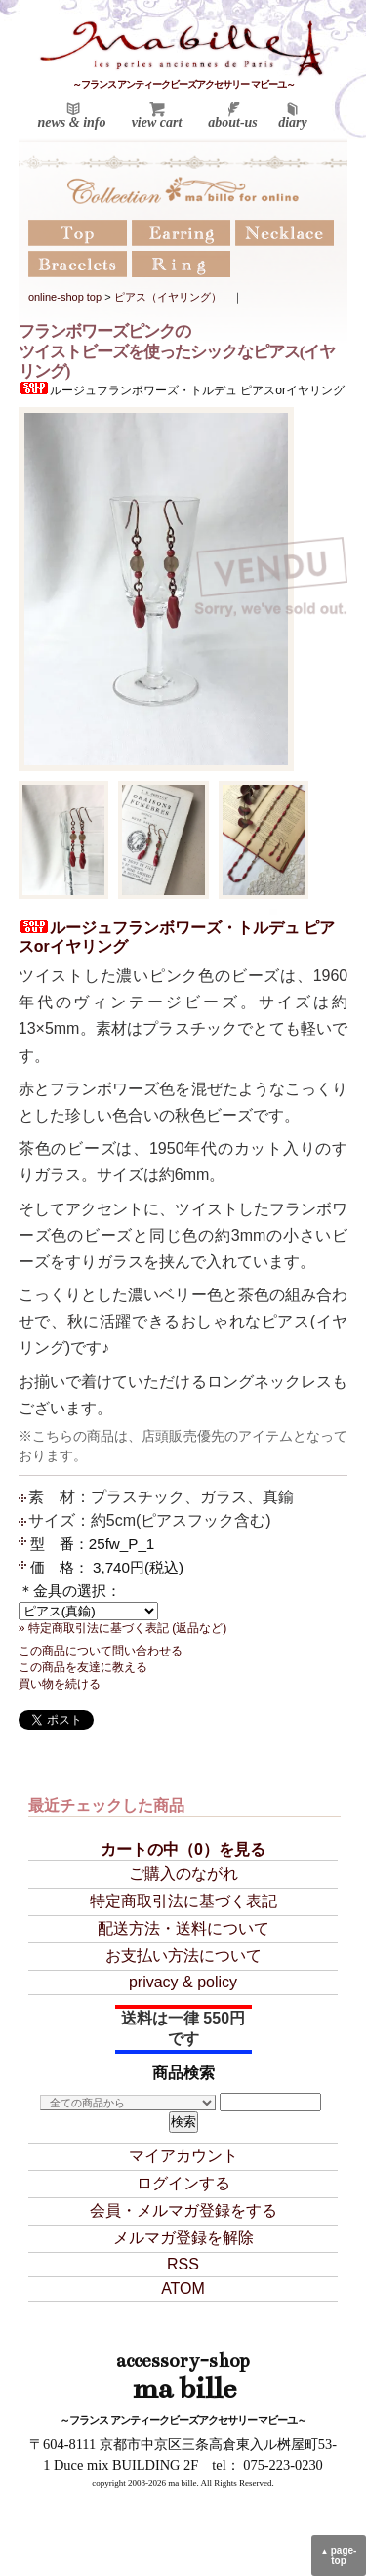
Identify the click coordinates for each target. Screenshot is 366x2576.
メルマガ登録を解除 (183, 2237)
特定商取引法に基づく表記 (183, 1901)
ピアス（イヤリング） (168, 297)
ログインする (183, 2183)
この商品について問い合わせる (101, 1650)
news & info (71, 122)
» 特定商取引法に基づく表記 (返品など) (123, 1628)
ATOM (183, 2288)
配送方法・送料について (183, 1928)
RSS (183, 2264)
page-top (339, 2555)
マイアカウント (183, 2155)
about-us (233, 122)
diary (292, 122)
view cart (157, 122)
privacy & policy (183, 1982)
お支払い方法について (183, 1955)
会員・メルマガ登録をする (183, 2210)
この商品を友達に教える (83, 1667)
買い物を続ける (60, 1684)
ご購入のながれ (183, 1873)
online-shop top (65, 297)
